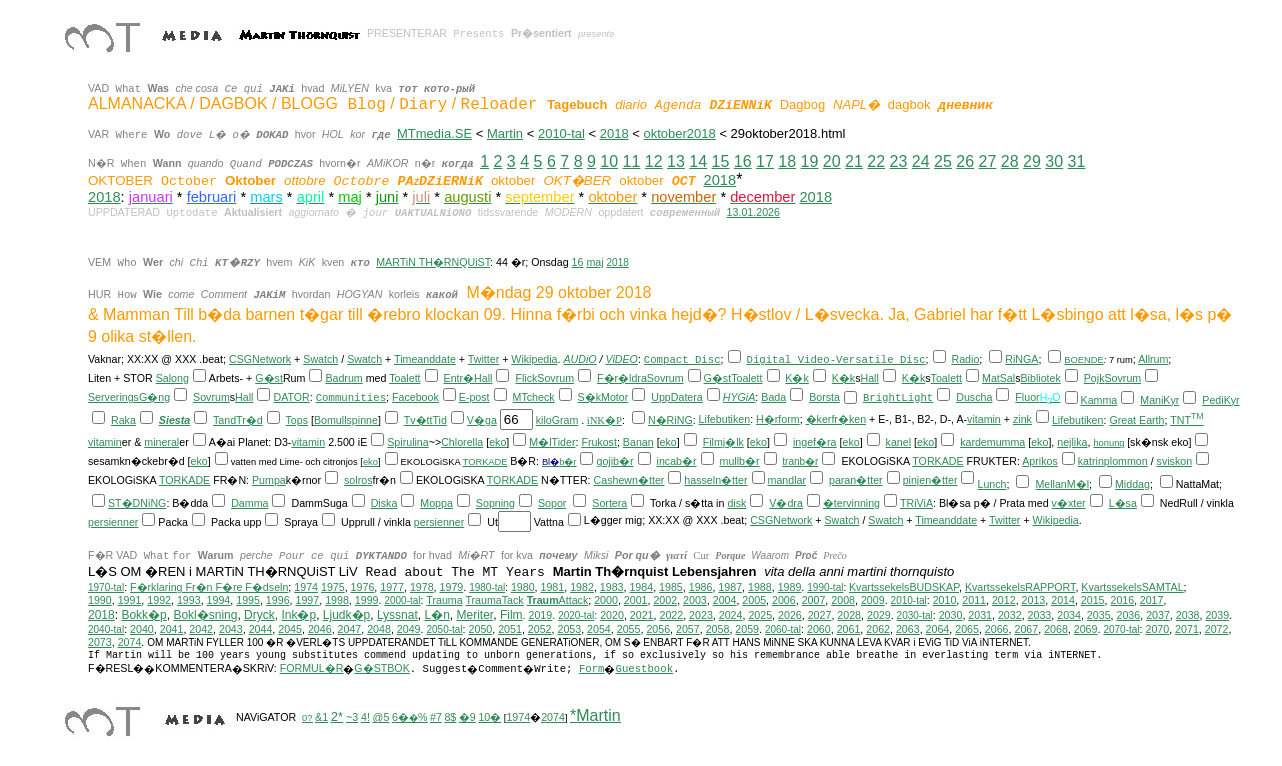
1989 (790, 587)
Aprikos (1040, 461)
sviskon (1175, 461)
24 (921, 161)
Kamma (1099, 400)
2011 (974, 600)
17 (765, 161)
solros (358, 480)
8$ (450, 717)
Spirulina (407, 442)
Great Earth (1136, 420)
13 (676, 161)
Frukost (599, 442)
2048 (379, 629)
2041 (172, 629)
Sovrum (555, 378)
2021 (642, 615)
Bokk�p (143, 615)
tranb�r (800, 461)
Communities (351, 398)
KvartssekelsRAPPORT (1020, 587)
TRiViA (916, 503)
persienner (113, 522)
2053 (569, 629)
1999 (367, 600)
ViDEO (622, 359)
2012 (1004, 600)
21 (854, 161)
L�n (437, 615)
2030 (951, 615)
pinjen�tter (930, 480)
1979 (452, 587)
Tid (439, 420)
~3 (352, 717)
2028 (849, 615)
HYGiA (739, 397)
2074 (130, 642)
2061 (849, 629)
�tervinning (851, 503)
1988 (760, 587)
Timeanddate (425, 359)
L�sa (1123, 503)
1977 (392, 587)
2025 (760, 615)
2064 (938, 629)
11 (632, 161)
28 (1010, 161)
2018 (614, 133)
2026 (790, 615)
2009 (873, 600)
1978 (422, 587)
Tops (297, 420)
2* (337, 716)
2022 (671, 615)
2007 (814, 600)
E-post (474, 397)
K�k (796, 378)
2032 (1010, 615)
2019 (540, 615)
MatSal (998, 378)
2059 (747, 629)
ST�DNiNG (137, 503)
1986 (701, 587)
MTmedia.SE (434, 133)
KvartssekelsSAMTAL (1132, 587)
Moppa (436, 503)
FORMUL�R (312, 668)
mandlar (787, 480)
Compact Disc (682, 360)
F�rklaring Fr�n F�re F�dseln (209, 587)
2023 (701, 615)
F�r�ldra (622, 378)
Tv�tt (418, 420)
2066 (997, 629)
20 (832, 161)
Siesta (174, 420)
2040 (142, 629)
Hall (483, 378)
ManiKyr (1159, 400)
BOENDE (1083, 360)
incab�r (677, 461)
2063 (908, 629)
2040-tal (106, 629)
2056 (658, 629)
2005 (754, 600)
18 (787, 161)
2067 (1026, 629)
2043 (231, 629)
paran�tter (856, 480)
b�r (567, 462)
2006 (784, 600)
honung (1108, 443)
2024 (731, 615)
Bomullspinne (346, 420)
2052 (540, 629)
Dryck (259, 615)
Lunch (991, 484)
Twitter (483, 359)
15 (721, 161)
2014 (1063, 600)
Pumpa (269, 480)
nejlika (1072, 442)
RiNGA (1021, 359)
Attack (558, 600)
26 (965, 161)
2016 (1122, 600)
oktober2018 (679, 133)
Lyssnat (397, 615)
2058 (718, 629)
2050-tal (444, 629)
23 (899, 161)
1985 (671, 587)
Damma (249, 503)
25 (943, 161)
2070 (1157, 629)
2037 (1158, 615)
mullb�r (740, 461)
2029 (879, 615)
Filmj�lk (723, 442)
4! (365, 717)
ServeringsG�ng (129, 397)
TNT (1187, 420)
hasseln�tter (715, 480)
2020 (612, 615)
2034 (1069, 615)
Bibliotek (1041, 378)
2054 (599, 629)
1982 (582, 587)
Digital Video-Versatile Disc (836, 360)
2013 (1034, 600)
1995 (248, 600)
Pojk (1094, 378)
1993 (189, 600)
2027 (820, 615)
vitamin (984, 419)
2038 (1188, 615)
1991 (130, 600)
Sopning (495, 503)
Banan (638, 442)
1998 (337, 600)
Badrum (343, 378)
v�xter (1069, 503)
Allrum (1153, 359)
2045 (290, 629)
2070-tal (1121, 629)
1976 (363, 587)
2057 (688, 629)
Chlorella (462, 442)
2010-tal (561, 133)
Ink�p (298, 615)
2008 (843, 600)
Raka (123, 420)
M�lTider (552, 442)
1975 (333, 587)
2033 (1040, 615)
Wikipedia (534, 359)
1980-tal (487, 587)
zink (1022, 419)
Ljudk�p (346, 615)
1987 (730, 587)
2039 (1217, 615)
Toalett (404, 378)
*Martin (595, 715)
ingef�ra (815, 442)
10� (489, 717)
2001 (636, 600)
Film (511, 615)
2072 (1217, 629)
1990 (100, 600)
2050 (481, 629)
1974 (306, 587)
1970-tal (106, 587)
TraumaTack (494, 600)
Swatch (320, 359)
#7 (436, 717)
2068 (1056, 629)
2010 (945, 600)
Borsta (824, 397)
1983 (612, 587)
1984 (641, 587)
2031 (980, 615)
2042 (201, 629)
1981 (553, 587)
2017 (1152, 600)
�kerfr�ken (836, 419)
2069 (1086, 629)
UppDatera (677, 397)
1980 (523, 587)
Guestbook (644, 669)
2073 (100, 642)
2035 (1099, 615)
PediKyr (1220, 400)
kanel (898, 442)
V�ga (482, 420)
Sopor (552, 503)
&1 (321, 717)
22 (876, 161)
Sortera (609, 503)
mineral (161, 442)
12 (654, 161)
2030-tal (915, 615)
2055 (629, 629)
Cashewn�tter (629, 480)
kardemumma (992, 442)
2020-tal (576, 615)
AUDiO (579, 359)
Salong (172, 378)
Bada (773, 397)
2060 (819, 629)
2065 (967, 629)
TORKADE (485, 462)
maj (594, 262)
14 (698, 161)
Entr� (459, 378)
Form (592, 669)
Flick (526, 378)
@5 (381, 717)
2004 (725, 600)
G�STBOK (381, 668)
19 (810, 161)
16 (743, 161)
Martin (505, 133)
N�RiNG (670, 420)
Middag (1132, 484)
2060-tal (783, 629)
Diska (384, 503)
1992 (159, 600)
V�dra (786, 503)
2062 (878, 629)
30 (1054, 161)
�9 (467, 717)
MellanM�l (1062, 484)
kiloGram (557, 420)
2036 (1129, 615)
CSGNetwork (260, 359)
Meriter (475, 615)
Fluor (1027, 397)
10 (609, 161)
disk (736, 503)
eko (497, 442)
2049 (409, 629)
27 (988, 161)
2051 (510, 629)
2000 (606, 600)
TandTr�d (238, 420)
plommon (1126, 461)
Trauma (444, 600)
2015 (1093, 600)
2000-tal (402, 600)
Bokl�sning (205, 615)
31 (1077, 161)
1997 (308, 600)
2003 (695, 600)
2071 (1187, 629)
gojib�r (614, 461)
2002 (665, 600)
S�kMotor (603, 397)
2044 (261, 629)
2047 (350, 629)
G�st (269, 378)
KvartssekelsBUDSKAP (904, 587)
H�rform (778, 419)
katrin (1091, 461)
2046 (320, 629)
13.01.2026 (753, 212)
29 (1032, 161)
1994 (219, 600)
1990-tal (825, 587)
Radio (966, 359)
